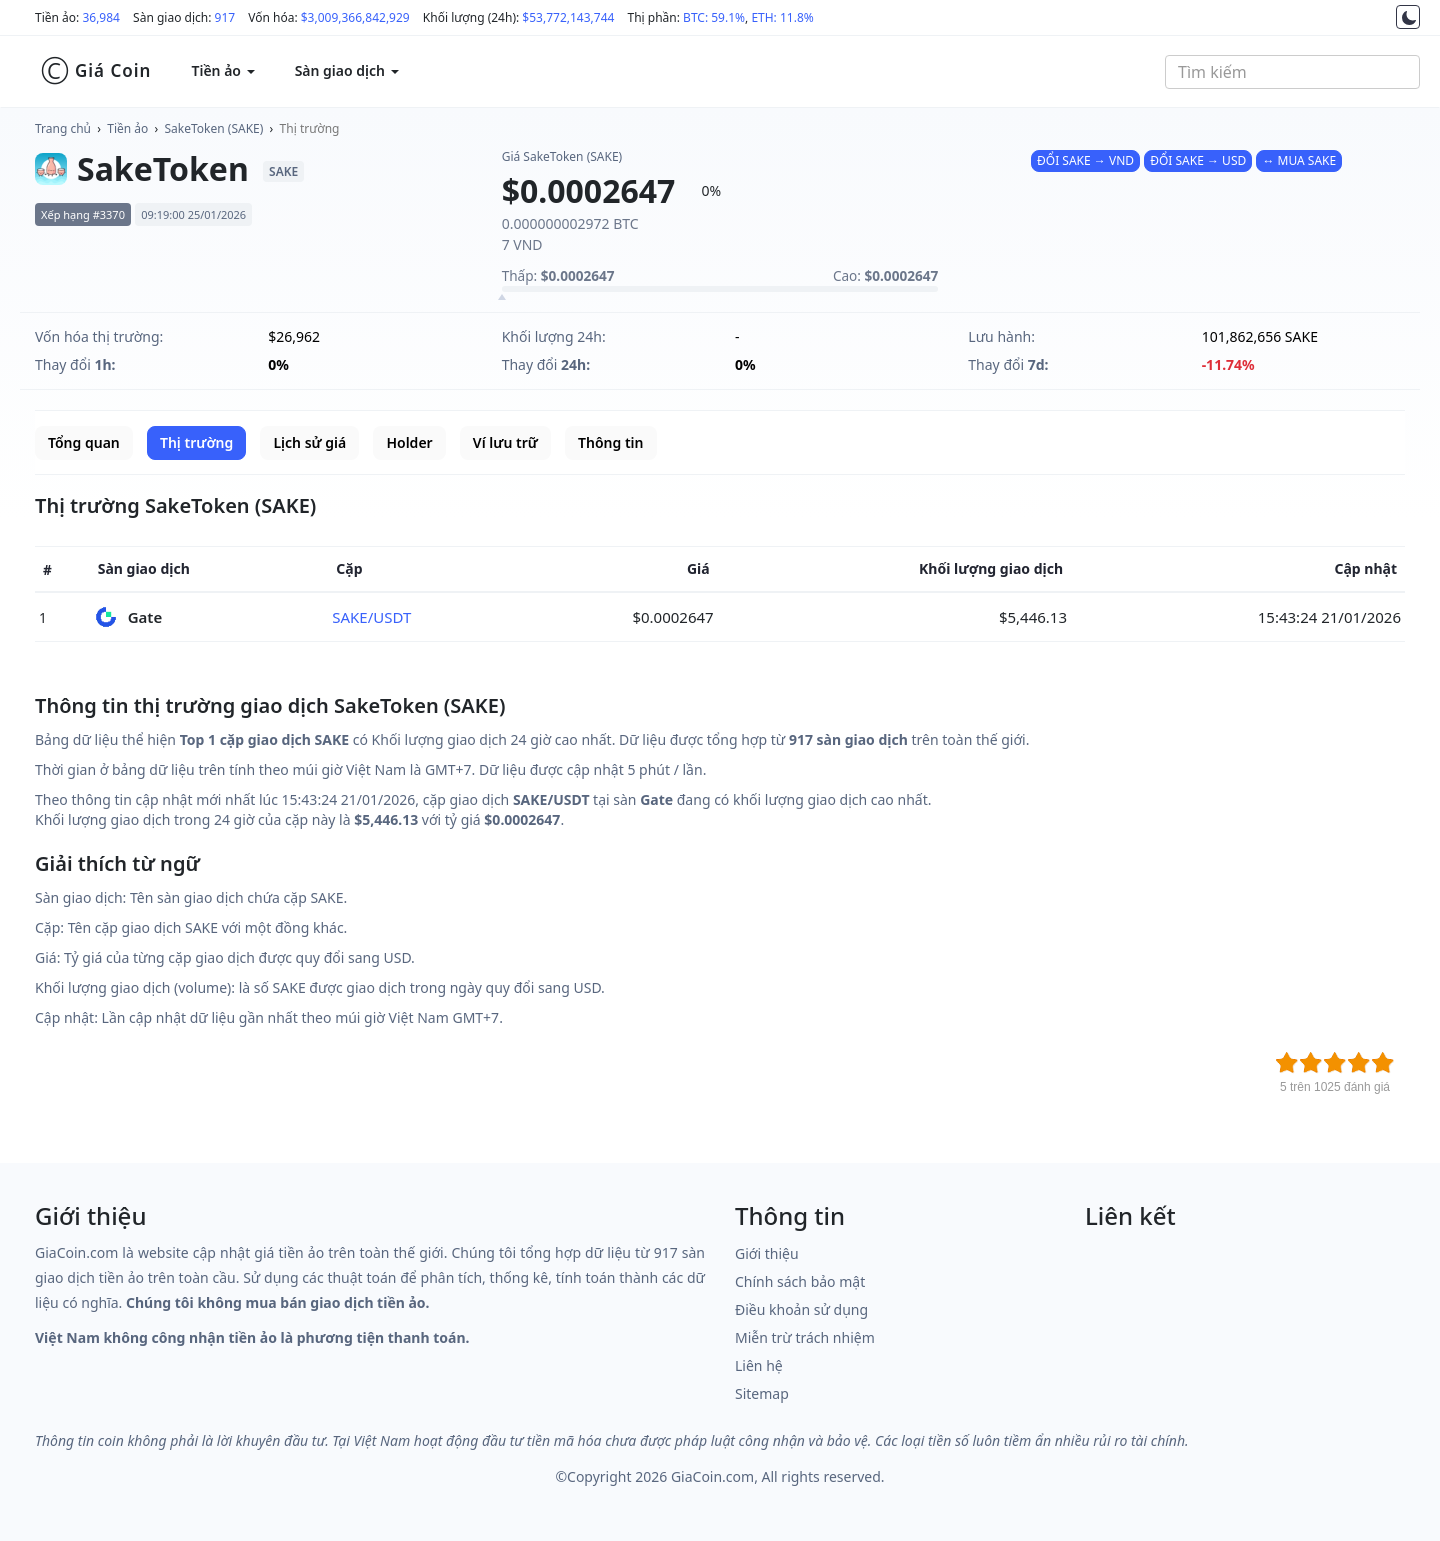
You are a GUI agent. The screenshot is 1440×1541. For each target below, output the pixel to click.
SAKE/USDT (371, 617)
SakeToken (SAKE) (214, 128)
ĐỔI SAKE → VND (1085, 160)
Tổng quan (84, 442)
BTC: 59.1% (714, 17)
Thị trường (310, 128)
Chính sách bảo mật (800, 1281)
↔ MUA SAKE (1299, 160)
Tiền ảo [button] (222, 70)
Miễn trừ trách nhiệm (805, 1337)
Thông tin (610, 442)
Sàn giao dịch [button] (347, 70)
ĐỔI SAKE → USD (1198, 160)
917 (225, 17)
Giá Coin (95, 71)
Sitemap (762, 1393)
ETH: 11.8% (782, 17)
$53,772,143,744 (568, 17)
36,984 (101, 17)
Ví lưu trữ (505, 442)
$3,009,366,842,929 (355, 17)
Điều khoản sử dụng (801, 1309)
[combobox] (1292, 72)
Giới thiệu (767, 1253)
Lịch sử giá (309, 442)
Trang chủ (63, 128)
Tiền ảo (127, 128)
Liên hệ (759, 1365)
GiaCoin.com (712, 1476)
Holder (409, 442)
